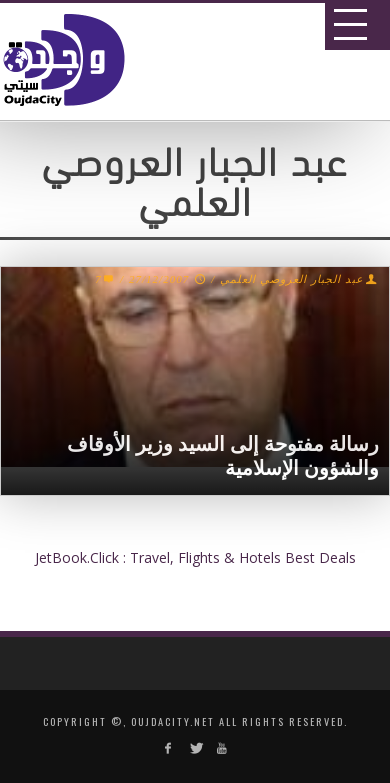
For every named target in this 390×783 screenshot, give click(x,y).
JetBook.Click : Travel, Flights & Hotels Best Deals (195, 557)
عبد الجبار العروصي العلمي (291, 279)
